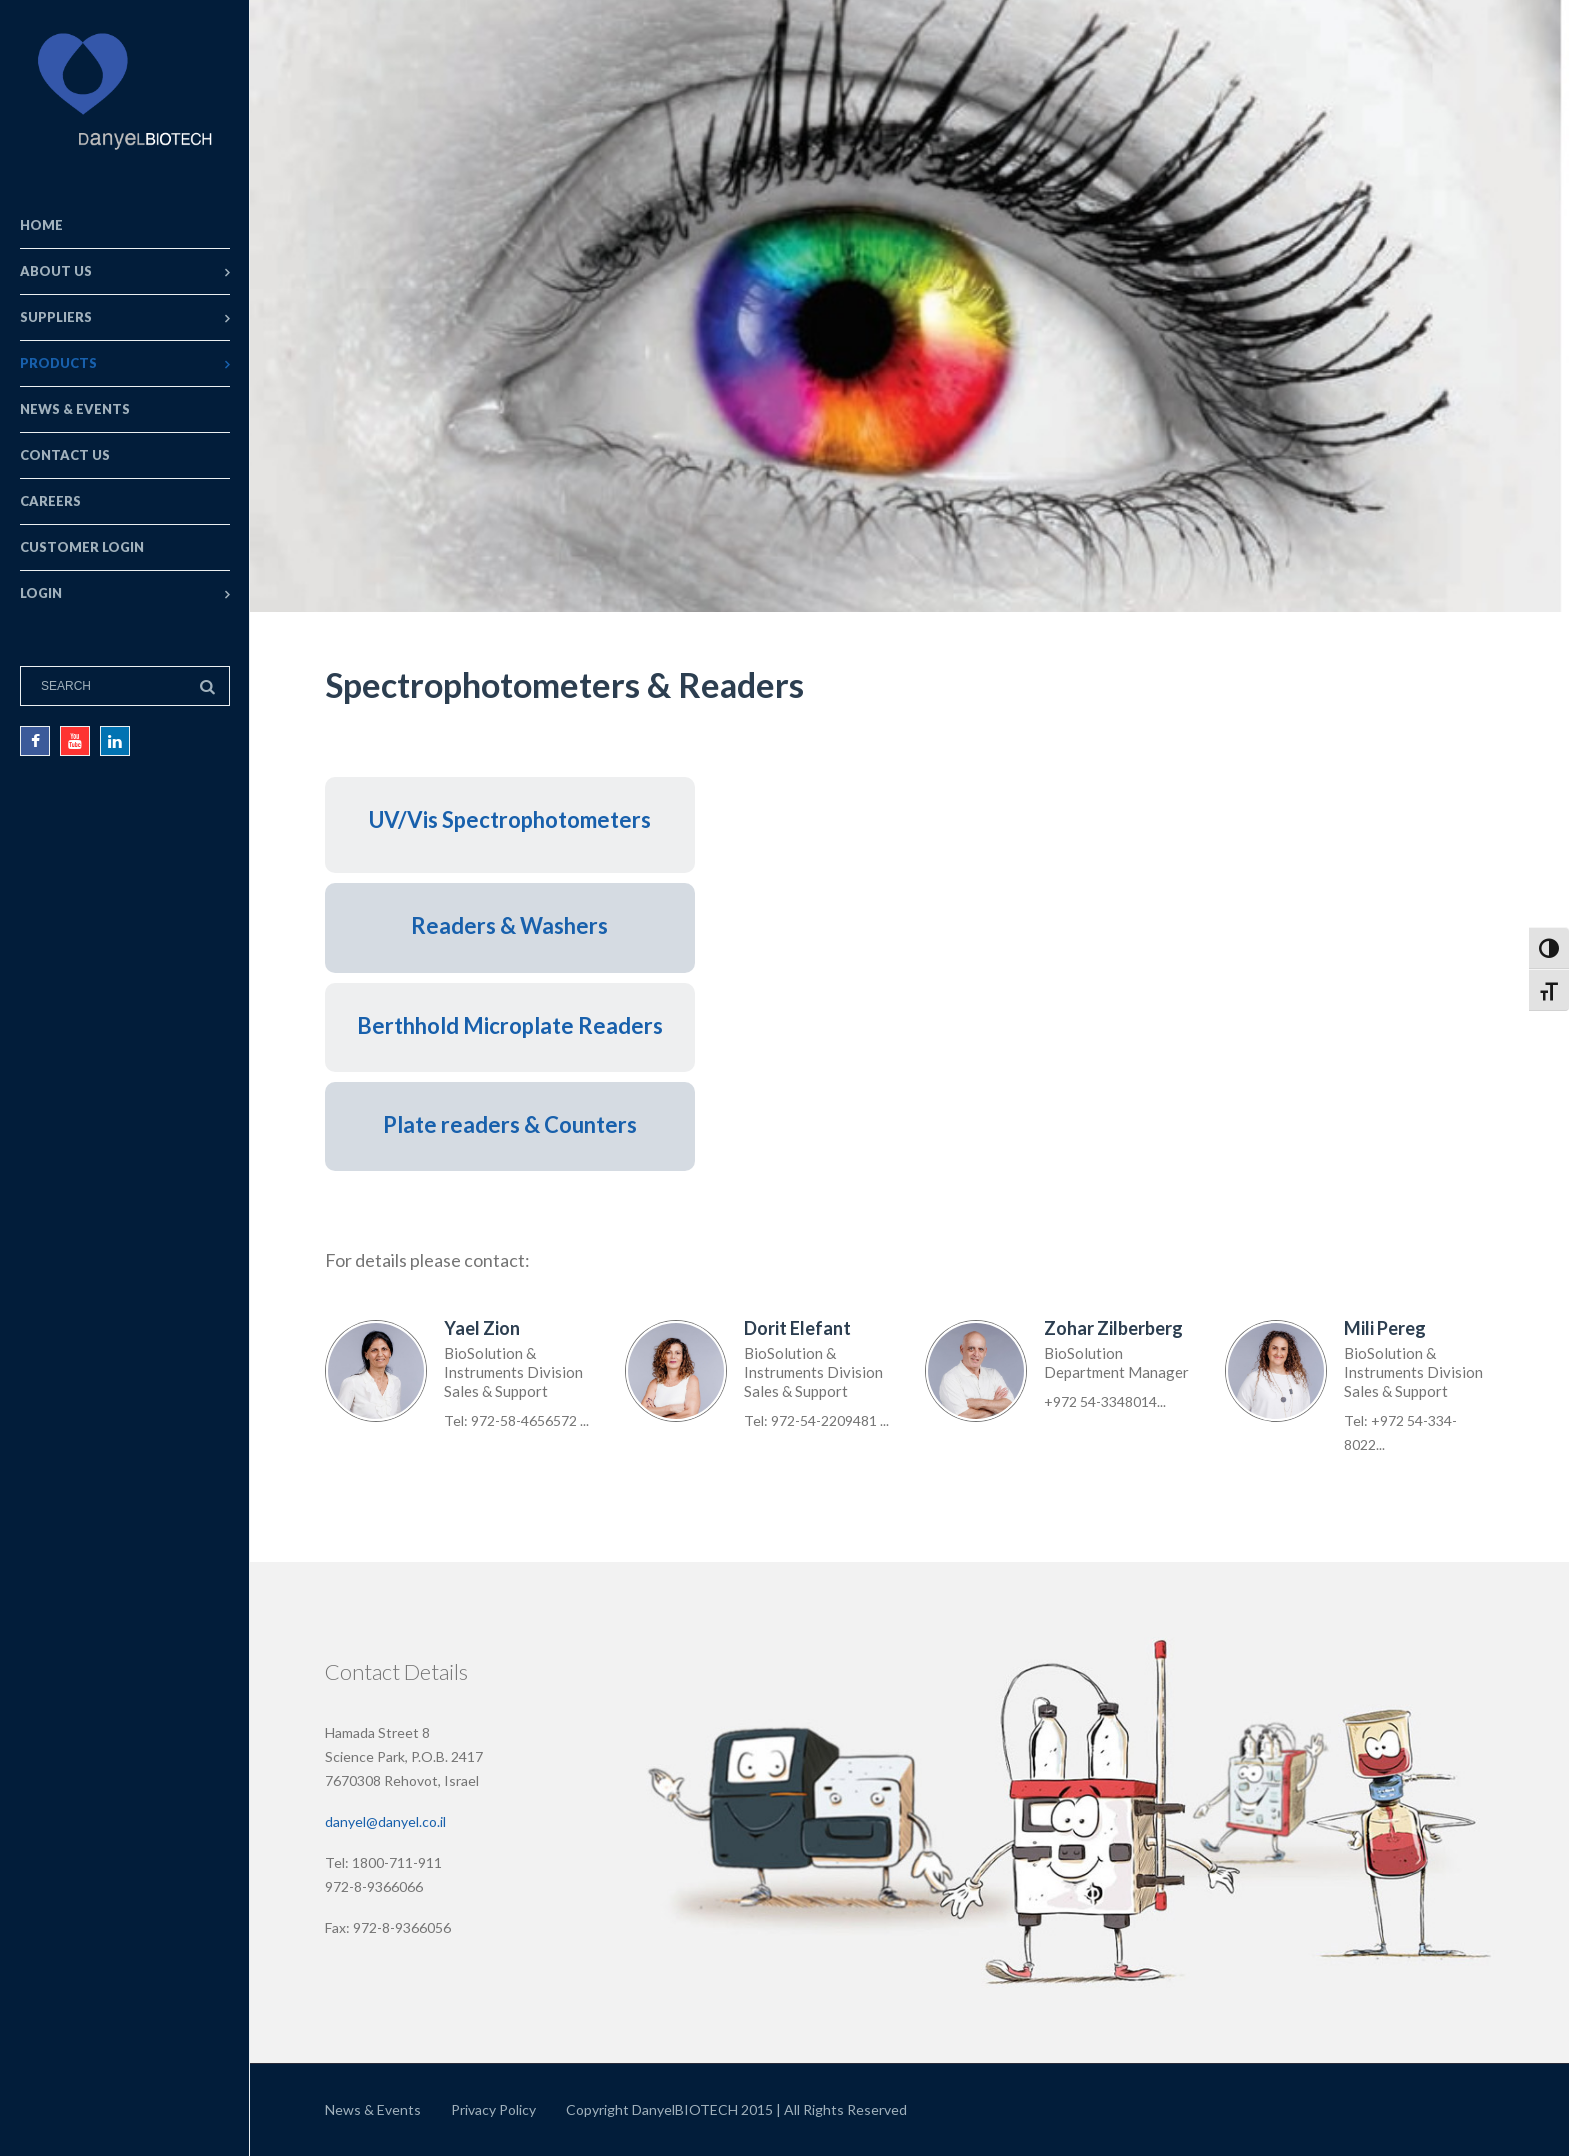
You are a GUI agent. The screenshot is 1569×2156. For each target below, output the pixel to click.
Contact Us (65, 455)
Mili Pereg (1385, 1328)
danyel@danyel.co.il (385, 1821)
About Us (56, 271)
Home (41, 225)
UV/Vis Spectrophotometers (510, 819)
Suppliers (56, 317)
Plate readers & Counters (510, 1124)
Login (41, 593)
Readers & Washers (509, 925)
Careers (50, 501)
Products (58, 363)
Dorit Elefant (797, 1328)
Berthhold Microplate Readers (510, 1025)
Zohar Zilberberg (1113, 1328)
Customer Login (82, 547)
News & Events (75, 409)
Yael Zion (482, 1328)
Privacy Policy (493, 2109)
